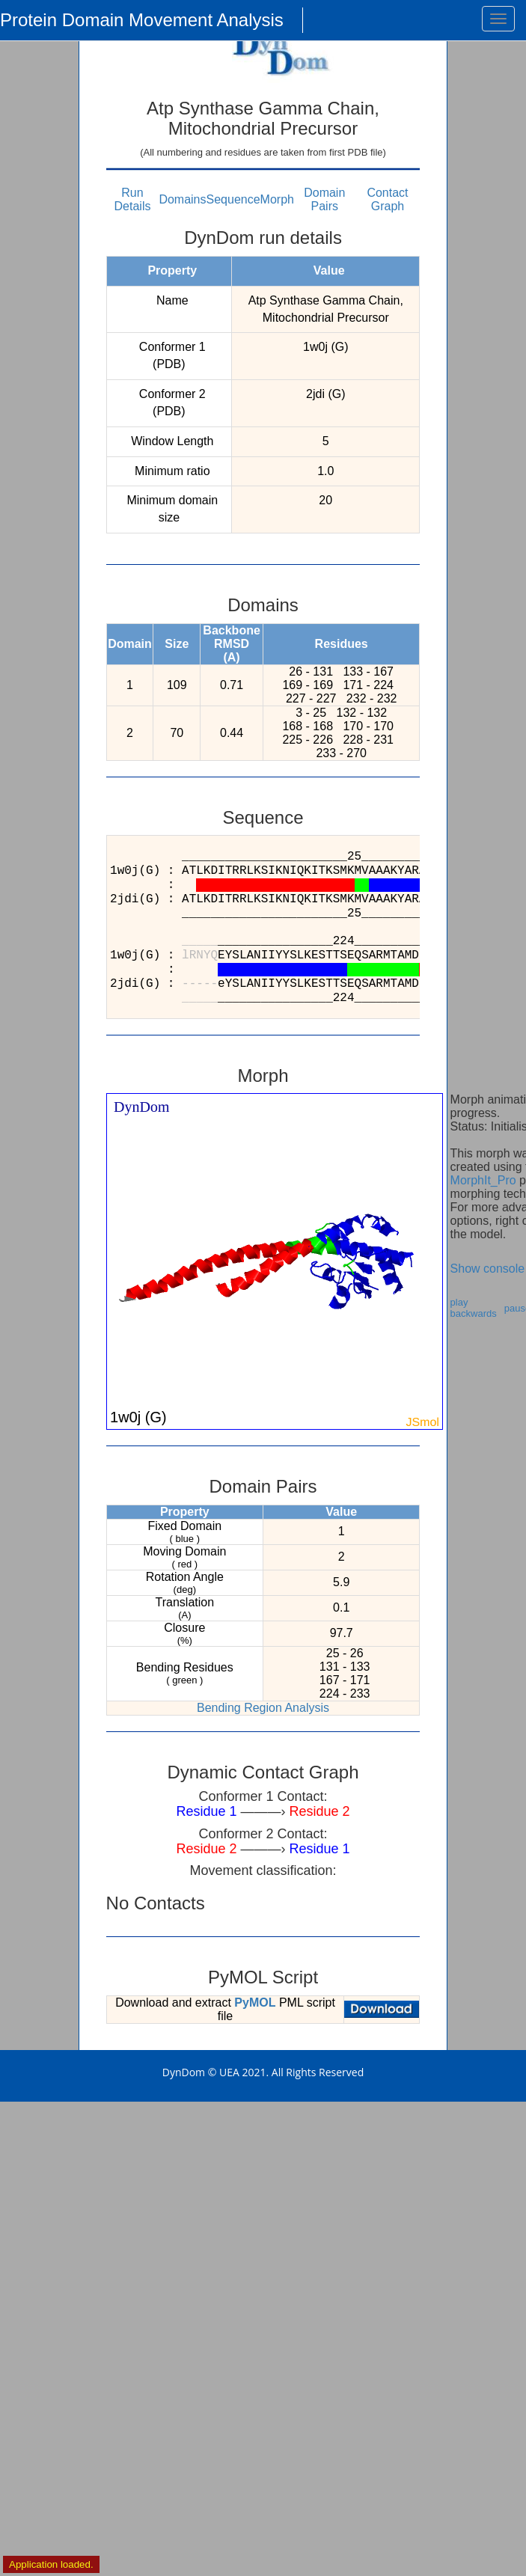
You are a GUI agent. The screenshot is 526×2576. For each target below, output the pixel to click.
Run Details (132, 199)
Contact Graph (387, 199)
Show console (487, 1268)
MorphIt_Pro (483, 1180)
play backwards (473, 1308)
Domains (182, 199)
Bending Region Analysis (263, 1707)
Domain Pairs (324, 199)
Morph (277, 199)
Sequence (233, 199)
